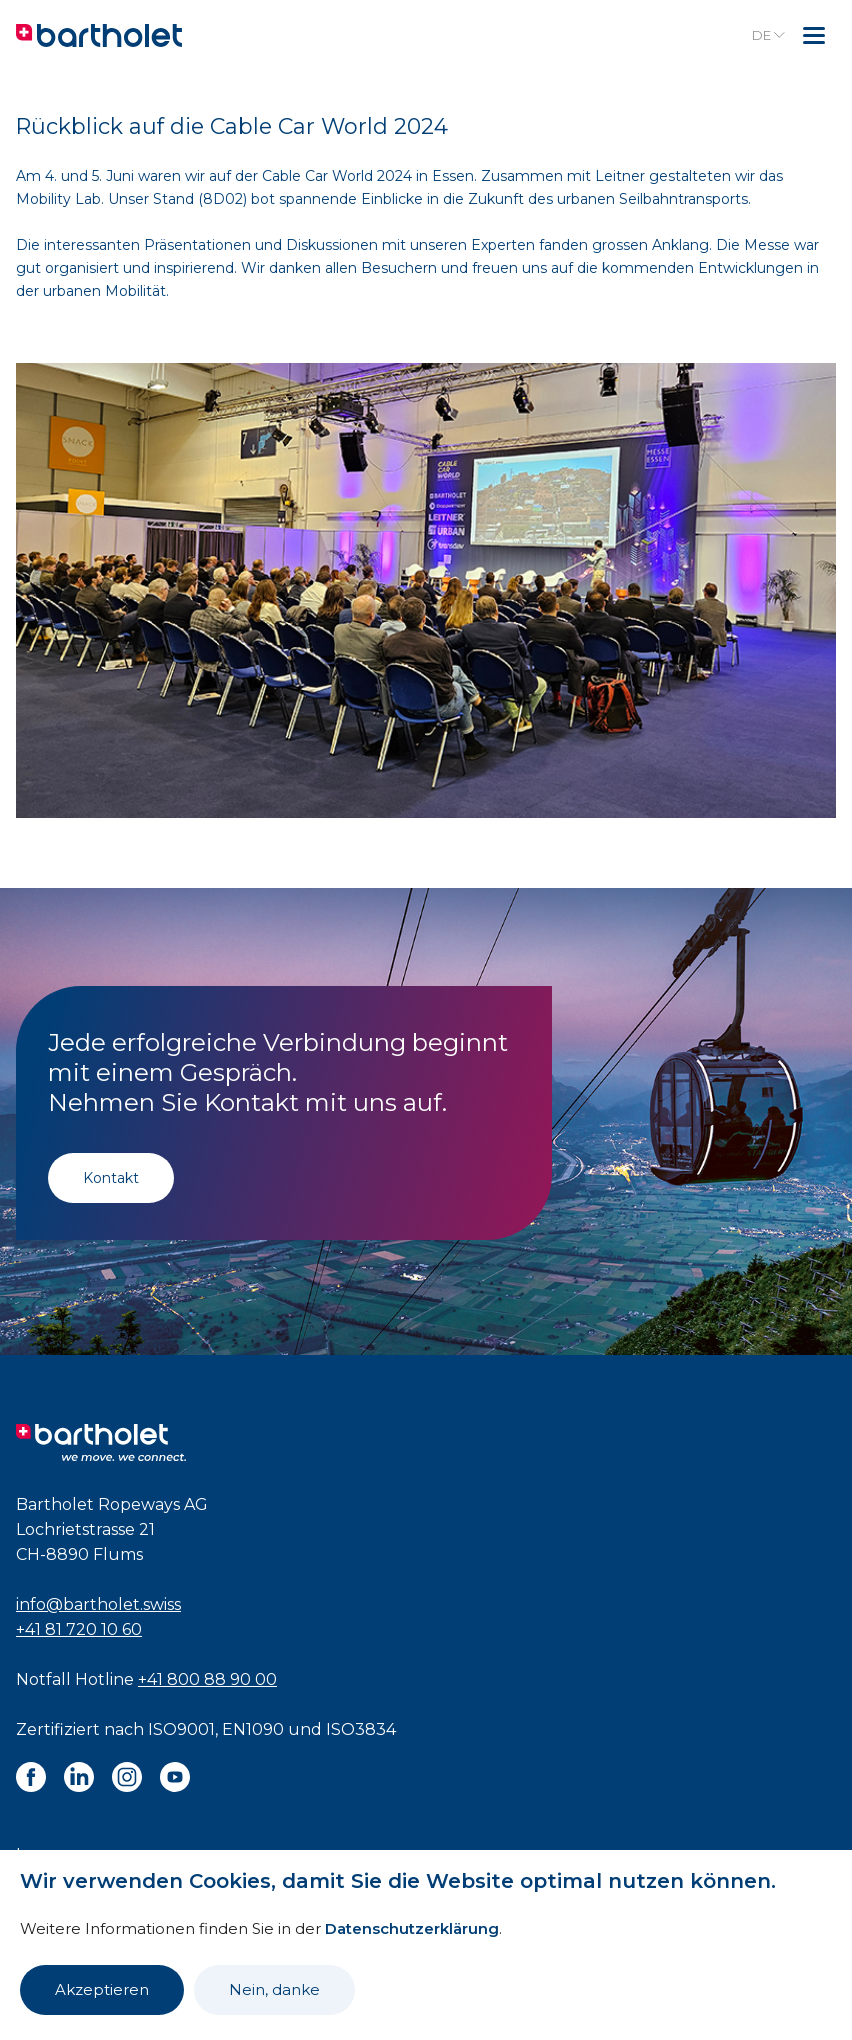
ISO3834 (361, 1729)
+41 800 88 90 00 (207, 1679)
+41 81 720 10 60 (79, 1629)
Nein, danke (274, 1989)
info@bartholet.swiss (98, 1604)
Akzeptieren (102, 1989)
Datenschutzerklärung (412, 1928)
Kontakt (111, 1178)
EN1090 (253, 1729)
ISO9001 (181, 1729)
